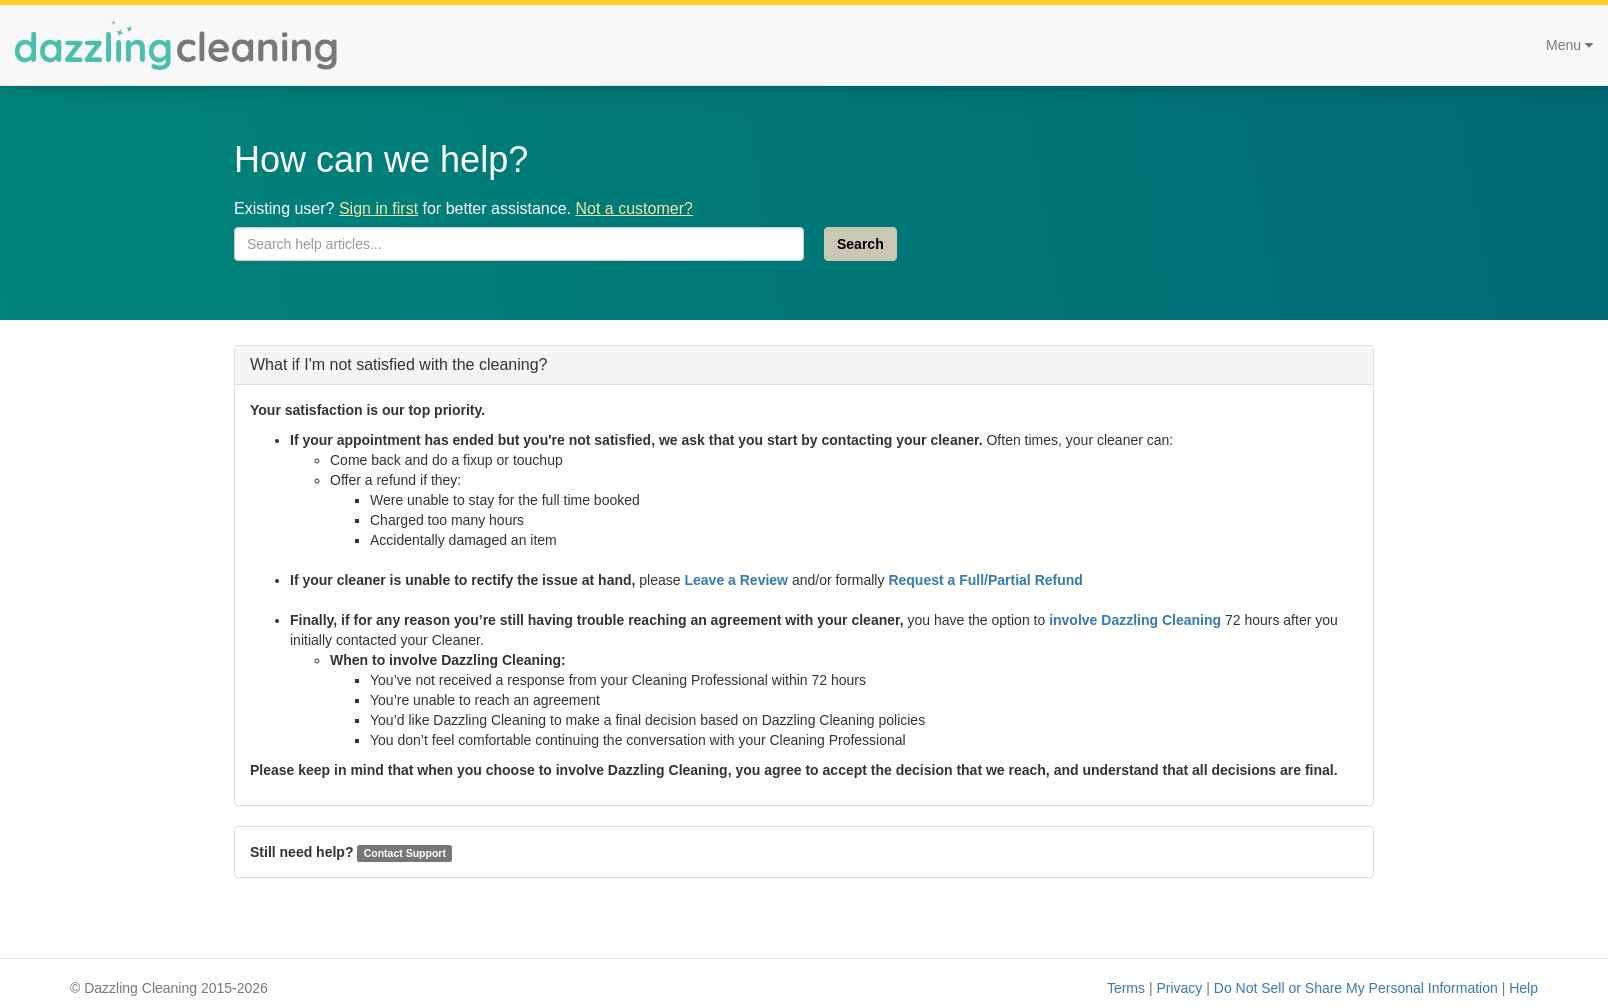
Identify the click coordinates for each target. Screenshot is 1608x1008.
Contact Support (405, 853)
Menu (1569, 45)
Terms (1126, 988)
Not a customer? (633, 208)
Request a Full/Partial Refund (985, 580)
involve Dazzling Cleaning (1135, 620)
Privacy (1179, 988)
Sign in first (378, 208)
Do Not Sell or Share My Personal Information (1356, 988)
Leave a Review (736, 580)
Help (1523, 988)
